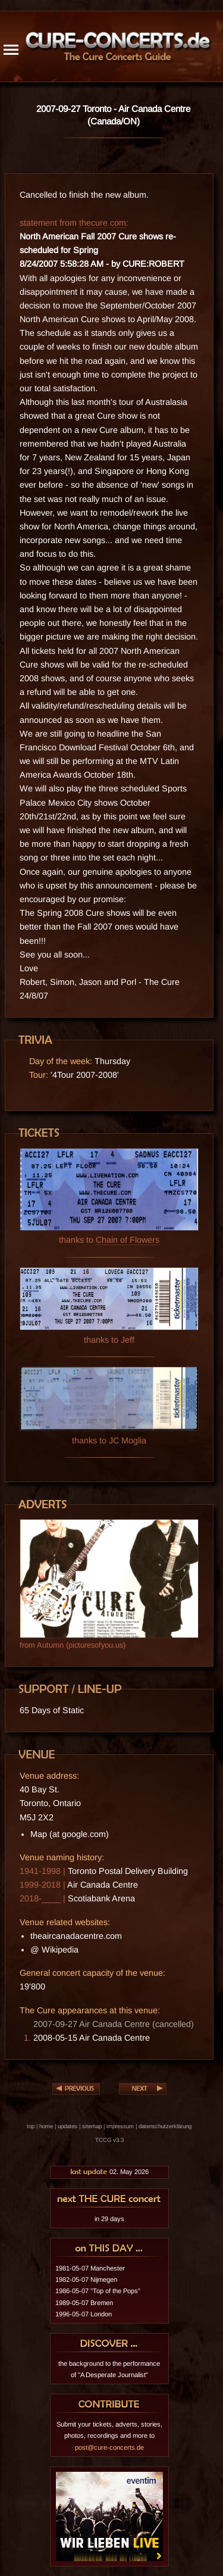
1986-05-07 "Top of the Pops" (97, 2290)
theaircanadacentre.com (76, 1936)
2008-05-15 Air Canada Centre (91, 2037)
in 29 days (109, 2218)
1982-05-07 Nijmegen (86, 2279)
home (46, 2126)
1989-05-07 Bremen (84, 2302)
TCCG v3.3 (109, 2140)
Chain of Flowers (127, 1240)
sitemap (92, 2126)
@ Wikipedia (54, 1949)
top (30, 2126)
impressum (120, 2126)
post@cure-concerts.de (109, 2447)
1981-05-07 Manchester (90, 2268)
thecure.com (102, 222)
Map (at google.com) (69, 1834)
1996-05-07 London (83, 2314)
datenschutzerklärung (165, 2126)
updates (67, 2126)
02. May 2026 (109, 2171)
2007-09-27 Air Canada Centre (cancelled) (113, 2024)
